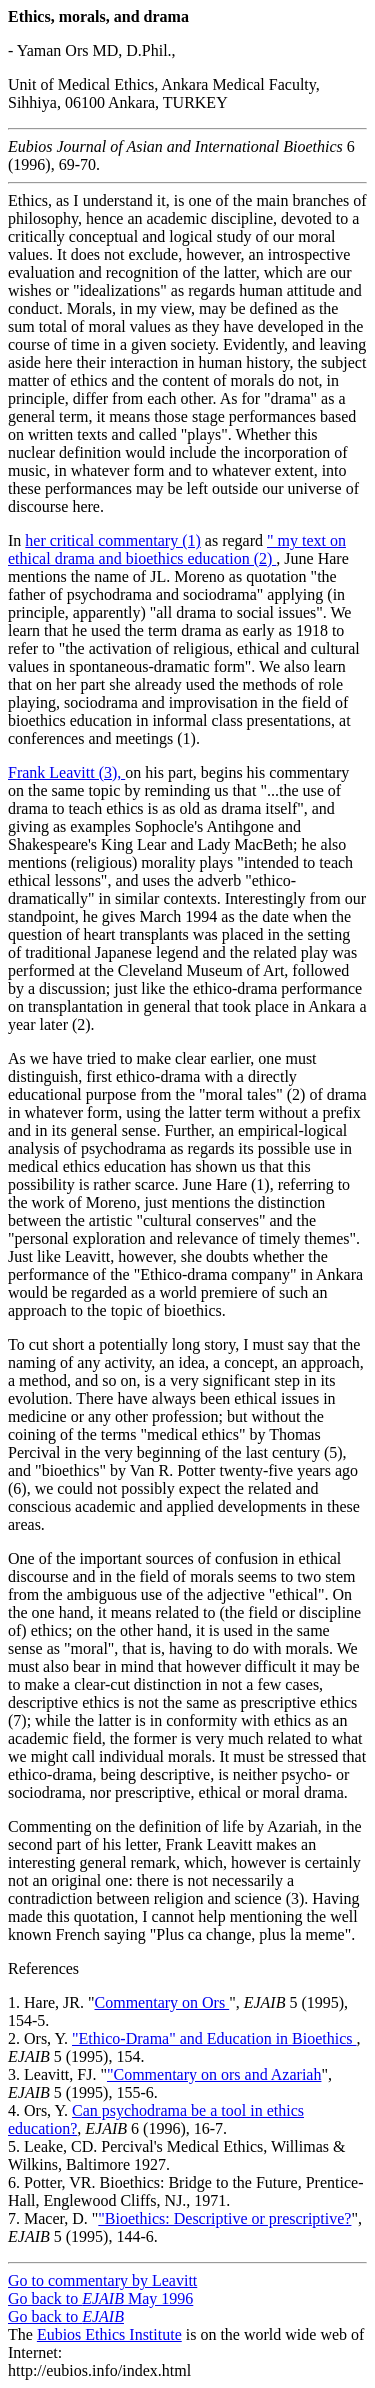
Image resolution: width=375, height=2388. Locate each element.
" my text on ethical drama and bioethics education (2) (177, 549)
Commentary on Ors (162, 2002)
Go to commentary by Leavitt (102, 2280)
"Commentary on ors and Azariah (214, 2074)
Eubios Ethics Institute (109, 2334)
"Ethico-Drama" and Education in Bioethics (214, 2038)
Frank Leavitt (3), (66, 772)
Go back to (66, 2316)
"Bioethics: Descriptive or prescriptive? (224, 2218)
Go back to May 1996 (100, 2298)
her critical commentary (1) (112, 540)
